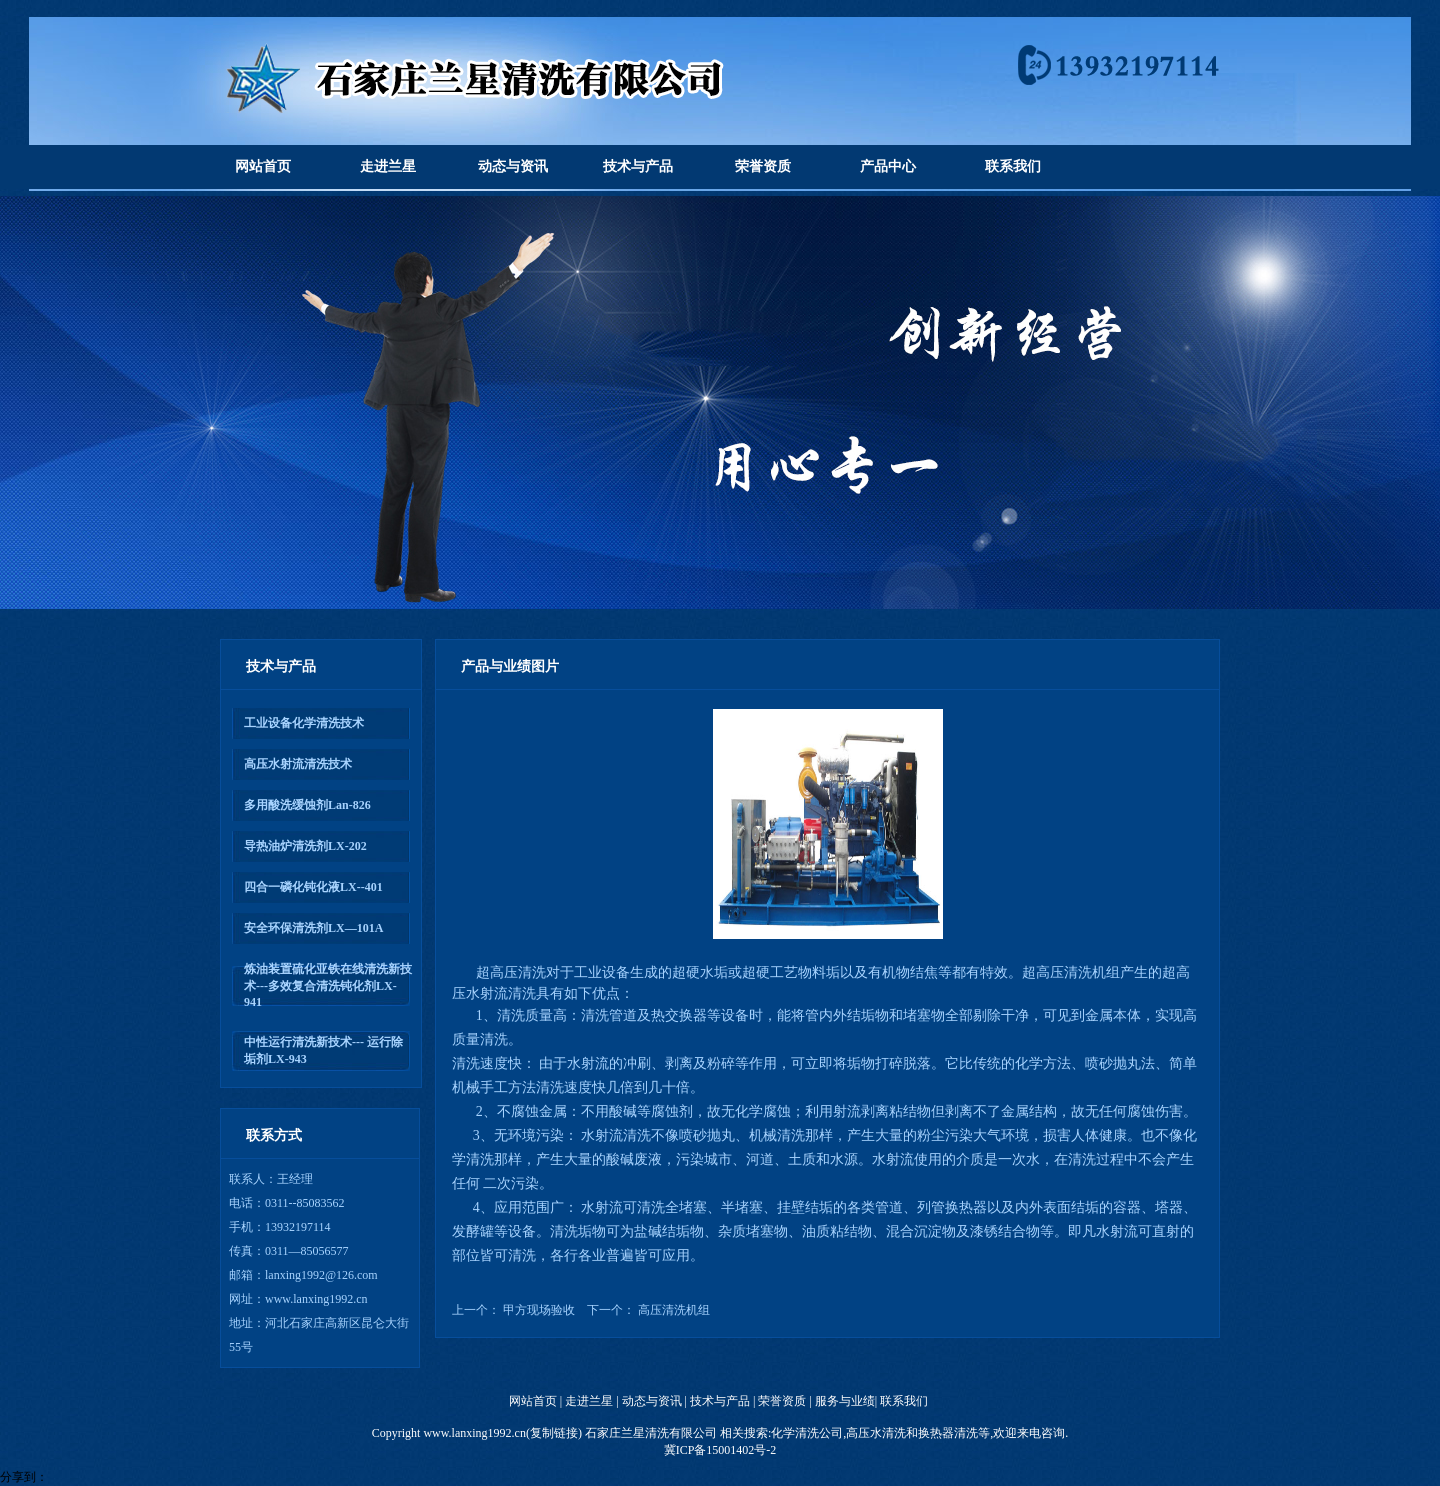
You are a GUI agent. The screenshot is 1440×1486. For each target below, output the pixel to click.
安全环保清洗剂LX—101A (313, 928)
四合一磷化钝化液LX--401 (313, 887)
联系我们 (1013, 166)
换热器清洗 (948, 1433)
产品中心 (888, 166)
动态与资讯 (513, 166)
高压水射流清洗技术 (298, 764)
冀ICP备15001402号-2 (720, 1450)
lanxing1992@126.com (321, 1275)
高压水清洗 (876, 1433)
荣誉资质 (763, 166)
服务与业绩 (845, 1401)
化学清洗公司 (807, 1433)
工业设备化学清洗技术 (304, 723)
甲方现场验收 (539, 1310)
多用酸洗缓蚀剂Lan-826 (307, 805)
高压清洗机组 (674, 1310)
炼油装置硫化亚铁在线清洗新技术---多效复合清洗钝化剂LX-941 (328, 985)
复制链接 (554, 1433)
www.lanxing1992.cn (316, 1299)
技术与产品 (638, 166)
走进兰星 (388, 166)
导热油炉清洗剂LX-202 (305, 846)
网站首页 (263, 166)
